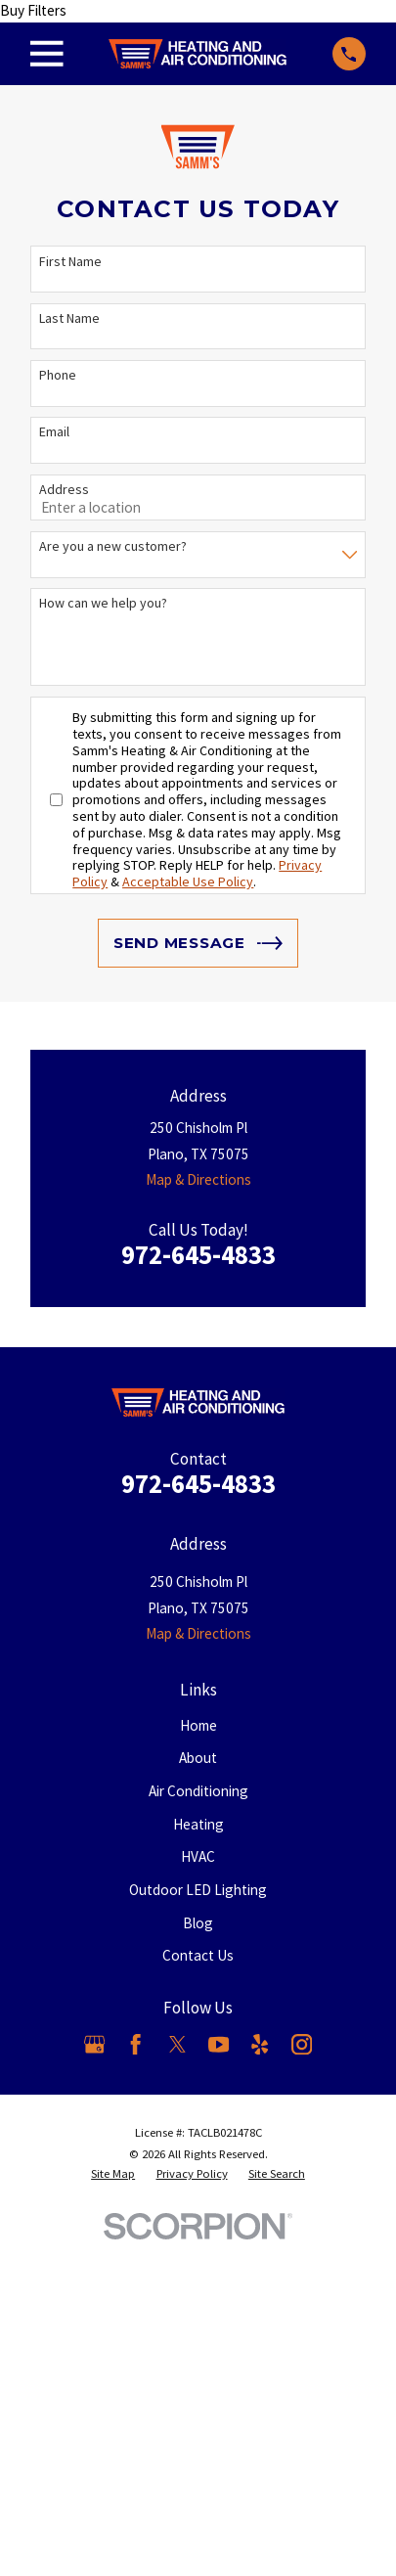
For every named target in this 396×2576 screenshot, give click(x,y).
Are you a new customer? (113, 546)
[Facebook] (135, 2044)
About (198, 1757)
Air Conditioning (198, 1791)
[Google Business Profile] (94, 2044)
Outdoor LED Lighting (198, 1889)
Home (198, 1725)
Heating (198, 1824)
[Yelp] (259, 2044)
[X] (177, 2044)
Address (64, 489)
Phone (57, 375)
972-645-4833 (198, 1255)
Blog (198, 1923)
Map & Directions (198, 1179)
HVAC (198, 1856)
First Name (70, 261)
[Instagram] (301, 2044)
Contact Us (198, 1955)
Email (54, 432)
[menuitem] (113, 2174)
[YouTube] (218, 2044)
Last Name (69, 318)
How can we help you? (103, 603)
